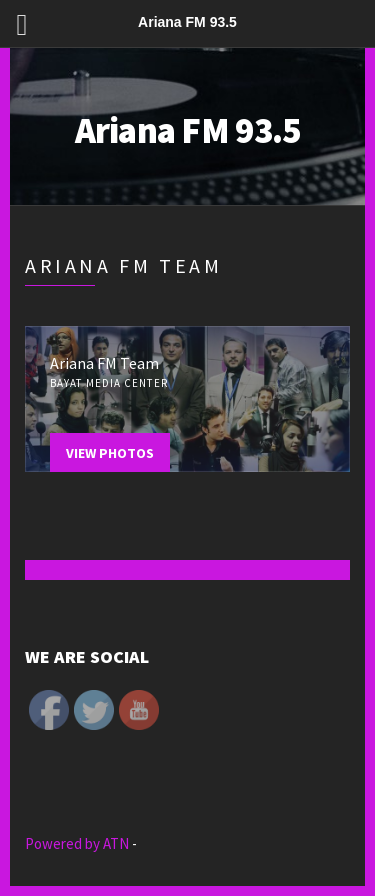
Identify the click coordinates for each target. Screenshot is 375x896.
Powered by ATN (78, 843)
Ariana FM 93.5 (188, 130)
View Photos (110, 453)
